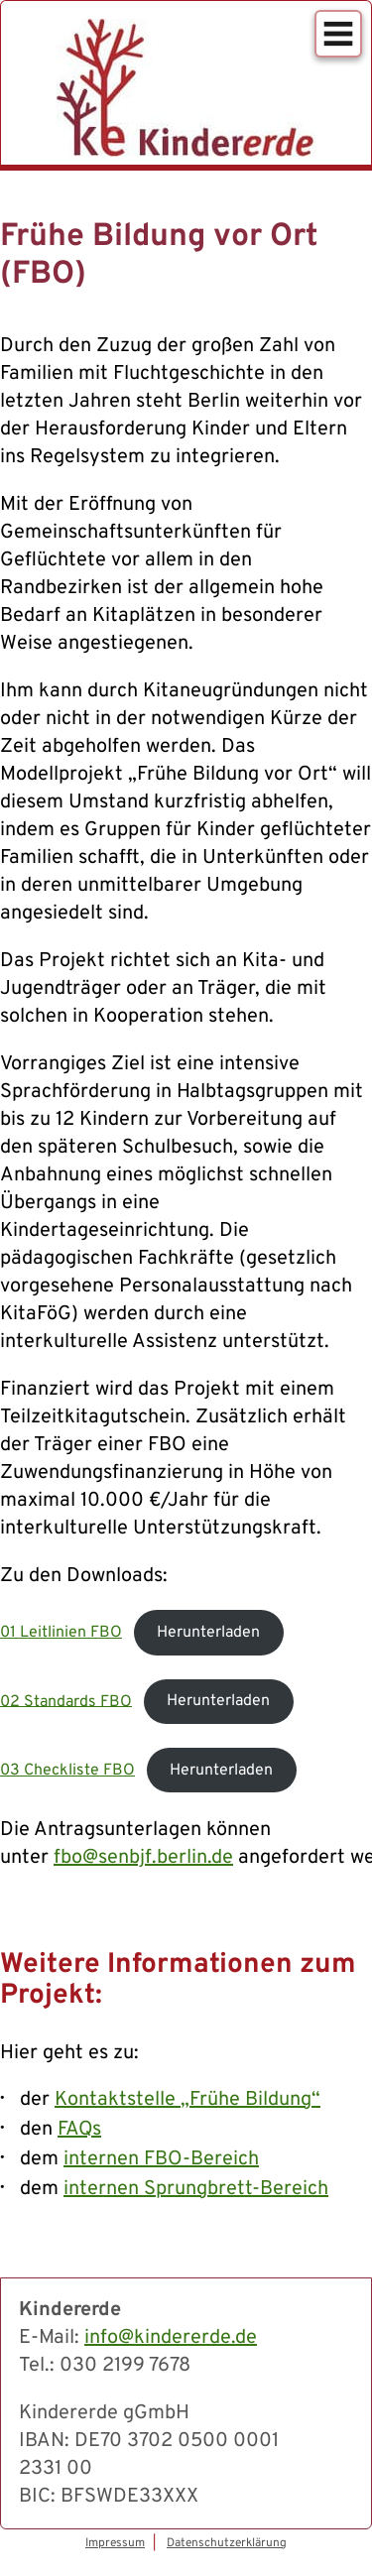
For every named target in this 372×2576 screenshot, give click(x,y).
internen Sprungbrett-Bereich (195, 2189)
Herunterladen (208, 1633)
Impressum (115, 2543)
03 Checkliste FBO (67, 1770)
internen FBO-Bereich (161, 2159)
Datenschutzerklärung (227, 2543)
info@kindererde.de (170, 2338)
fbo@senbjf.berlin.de (143, 1858)
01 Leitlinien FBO (61, 1633)
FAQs (79, 2130)
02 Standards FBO (66, 1701)
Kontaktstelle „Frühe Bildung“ (187, 2100)
